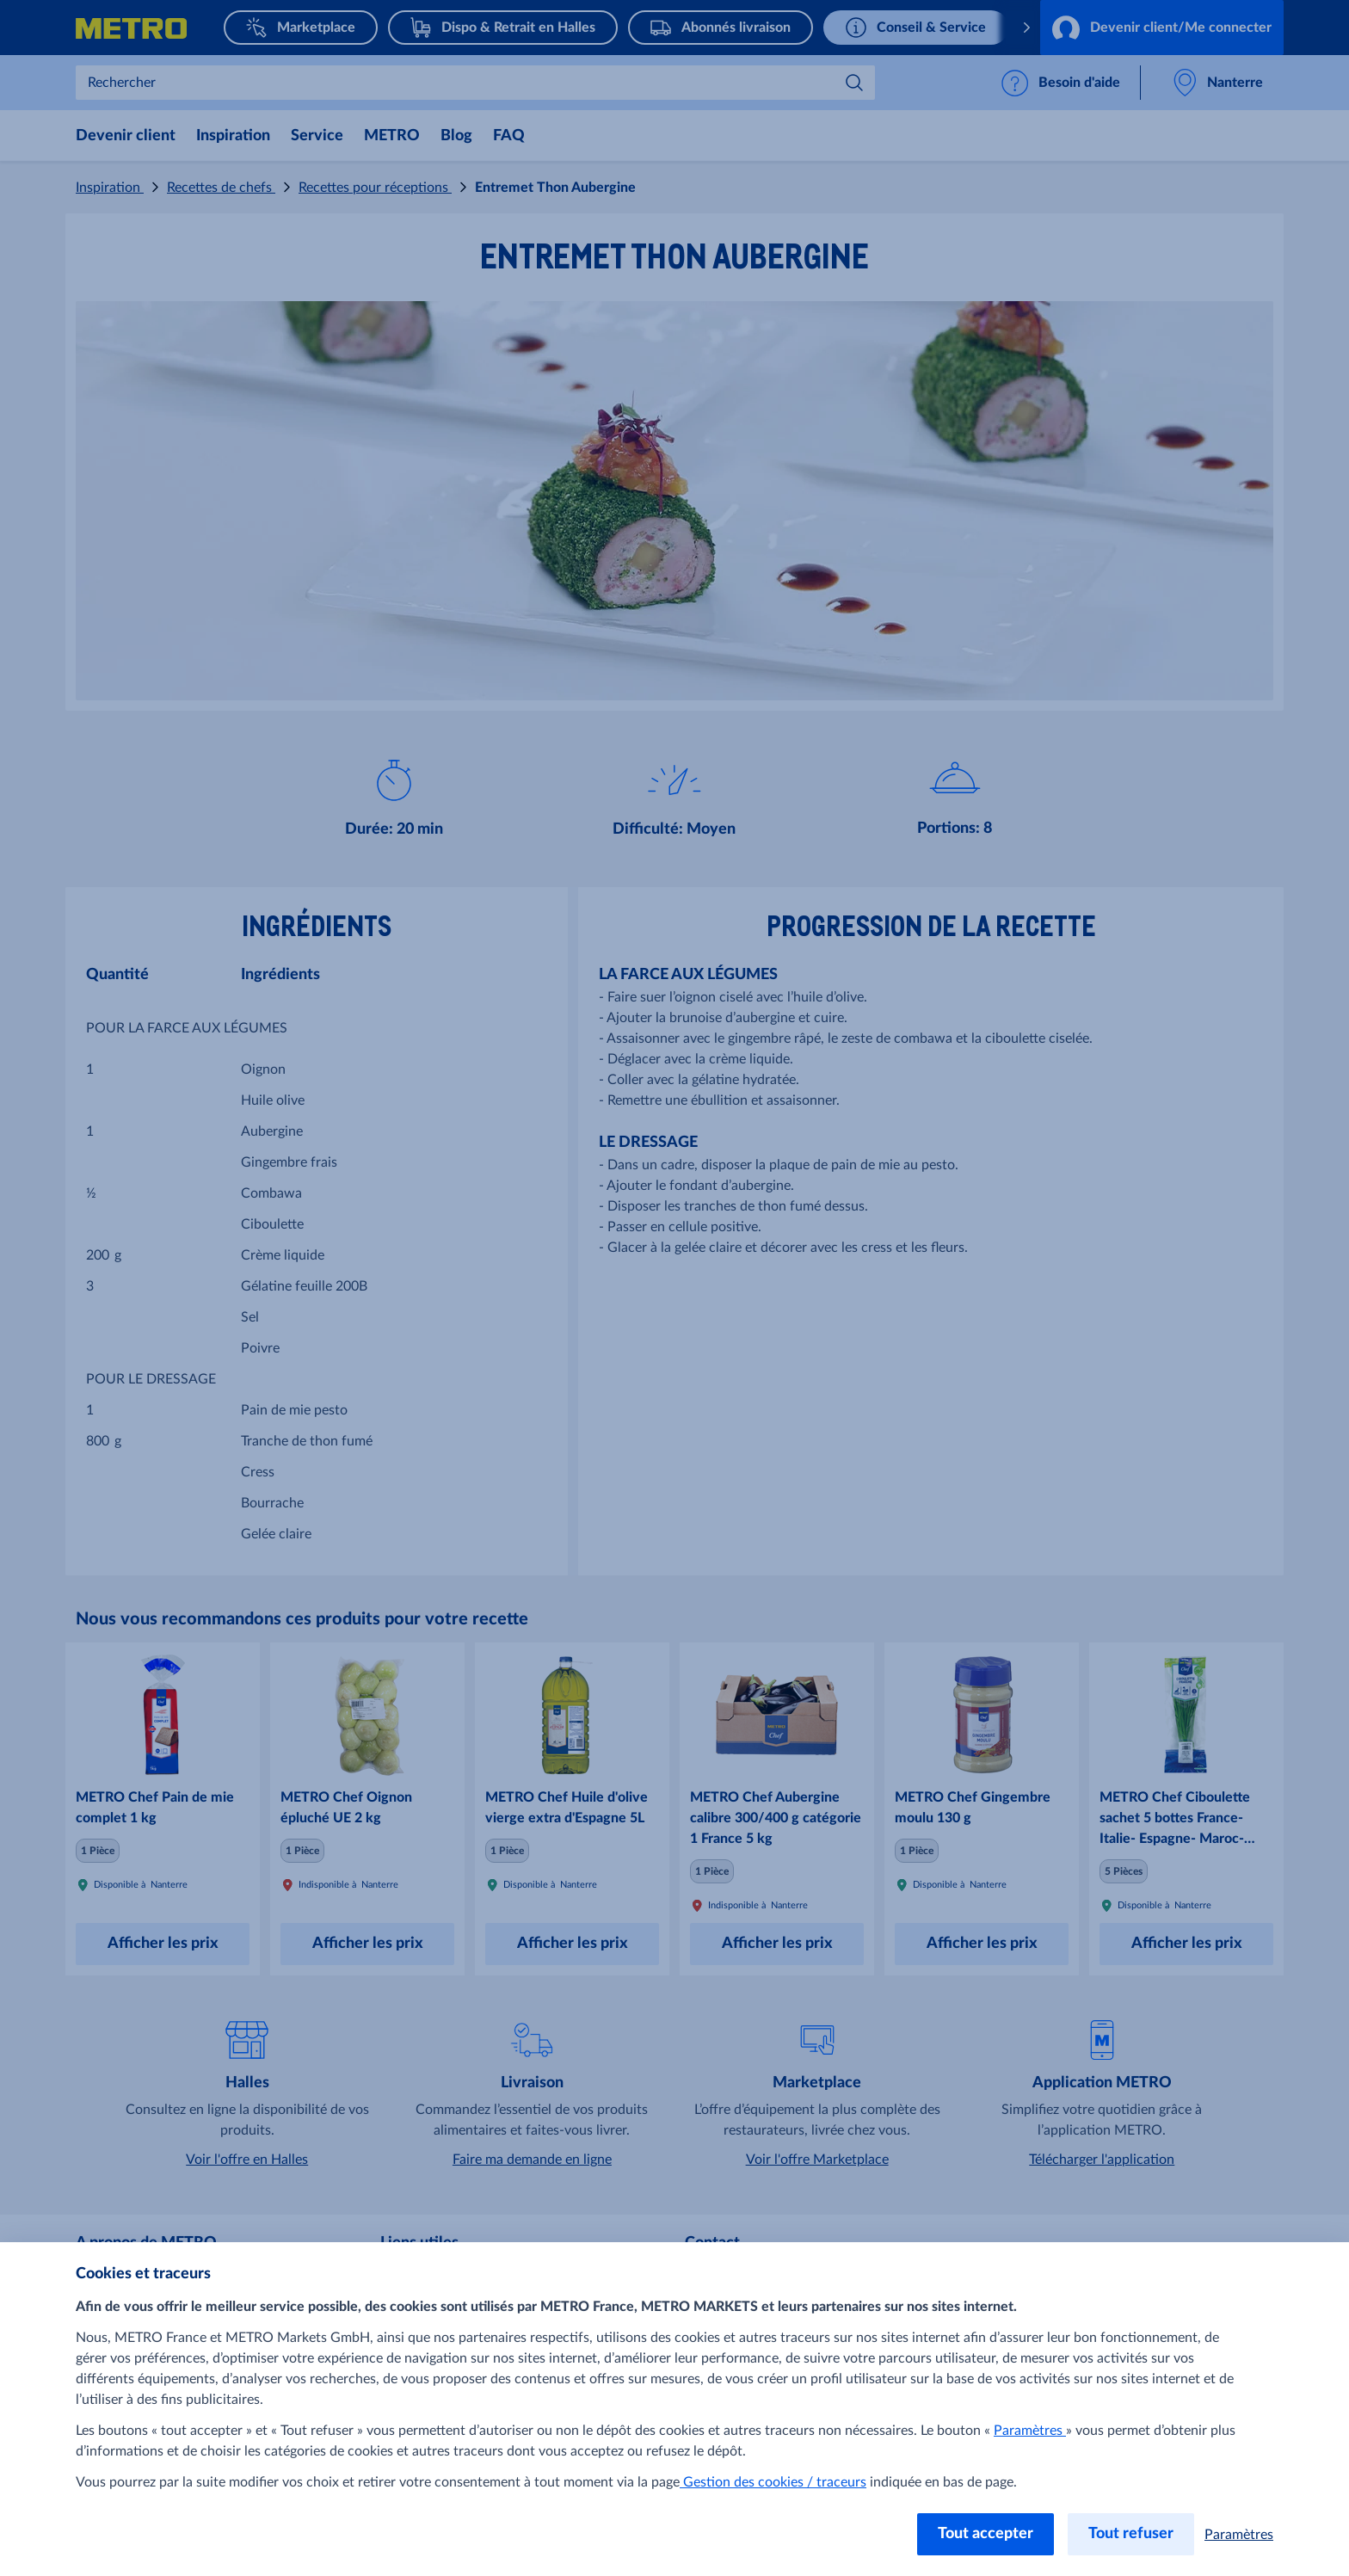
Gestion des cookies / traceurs (773, 2482)
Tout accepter (985, 2534)
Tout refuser (1130, 2534)
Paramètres (1030, 2430)
